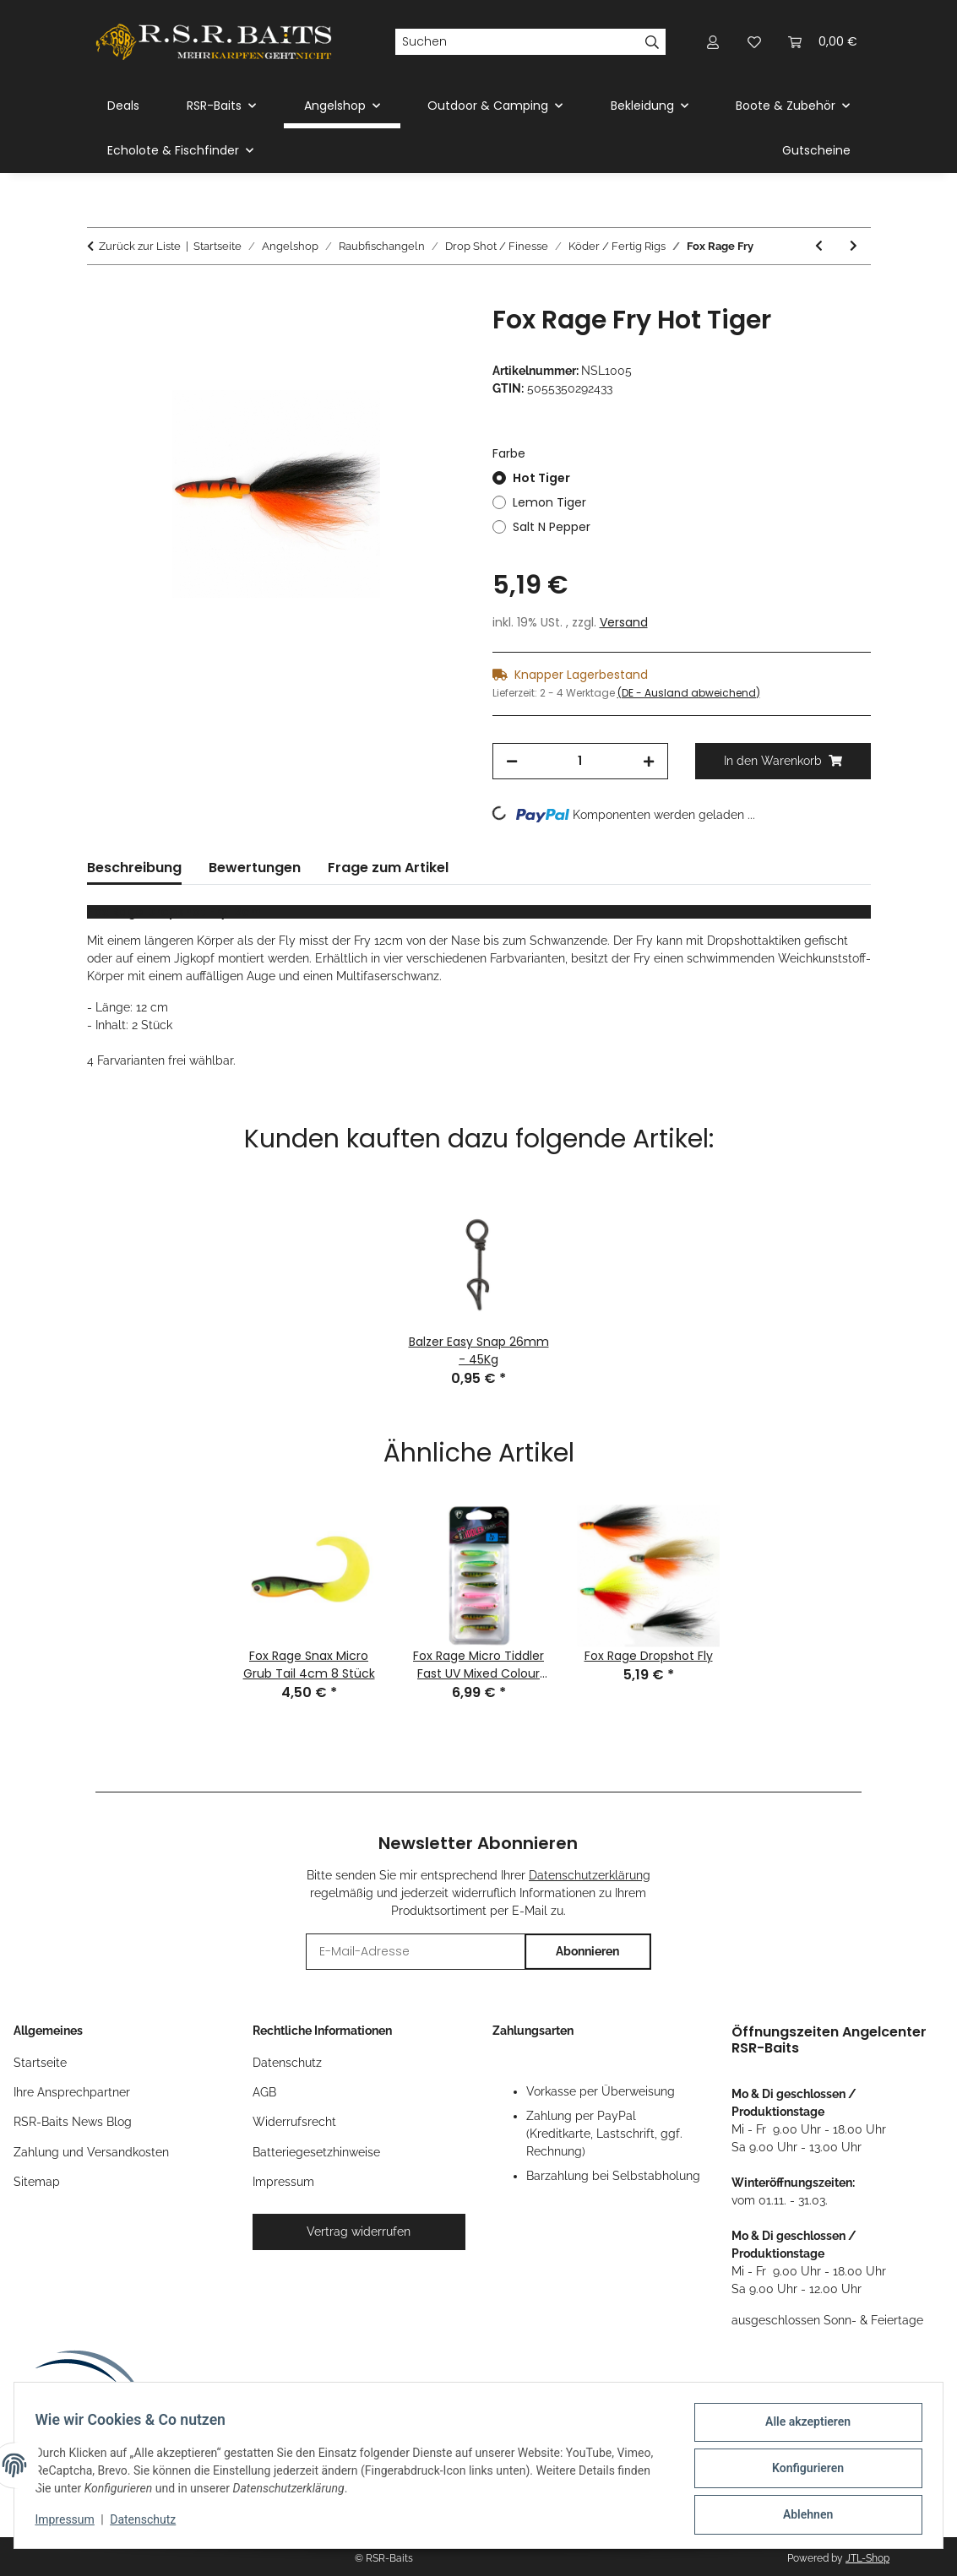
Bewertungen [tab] (255, 867)
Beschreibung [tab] (134, 867)
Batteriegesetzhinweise (316, 2152)
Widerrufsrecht (294, 2122)
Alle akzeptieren (801, 2428)
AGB (264, 2092)
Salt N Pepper (551, 526)
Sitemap (37, 2181)
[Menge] (580, 761)
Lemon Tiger (549, 502)
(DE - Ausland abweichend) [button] (688, 693)
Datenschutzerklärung (589, 1875)
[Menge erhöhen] (648, 761)
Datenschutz (149, 2523)
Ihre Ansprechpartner (72, 2092)
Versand (624, 622)
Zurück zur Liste (140, 246)
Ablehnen (801, 2516)
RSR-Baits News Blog (73, 2122)
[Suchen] (516, 42)
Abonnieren (587, 1951)
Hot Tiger (541, 477)
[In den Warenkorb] (100, 295)
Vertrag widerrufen (359, 2231)
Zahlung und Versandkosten (91, 2152)
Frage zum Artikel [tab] (388, 867)
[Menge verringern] (511, 761)
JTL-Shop (867, 2558)
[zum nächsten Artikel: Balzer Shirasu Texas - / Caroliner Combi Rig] (853, 246)
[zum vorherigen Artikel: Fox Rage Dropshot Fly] (819, 246)
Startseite (40, 2062)
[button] (713, 42)
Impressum (71, 2523)
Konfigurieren (801, 2472)
